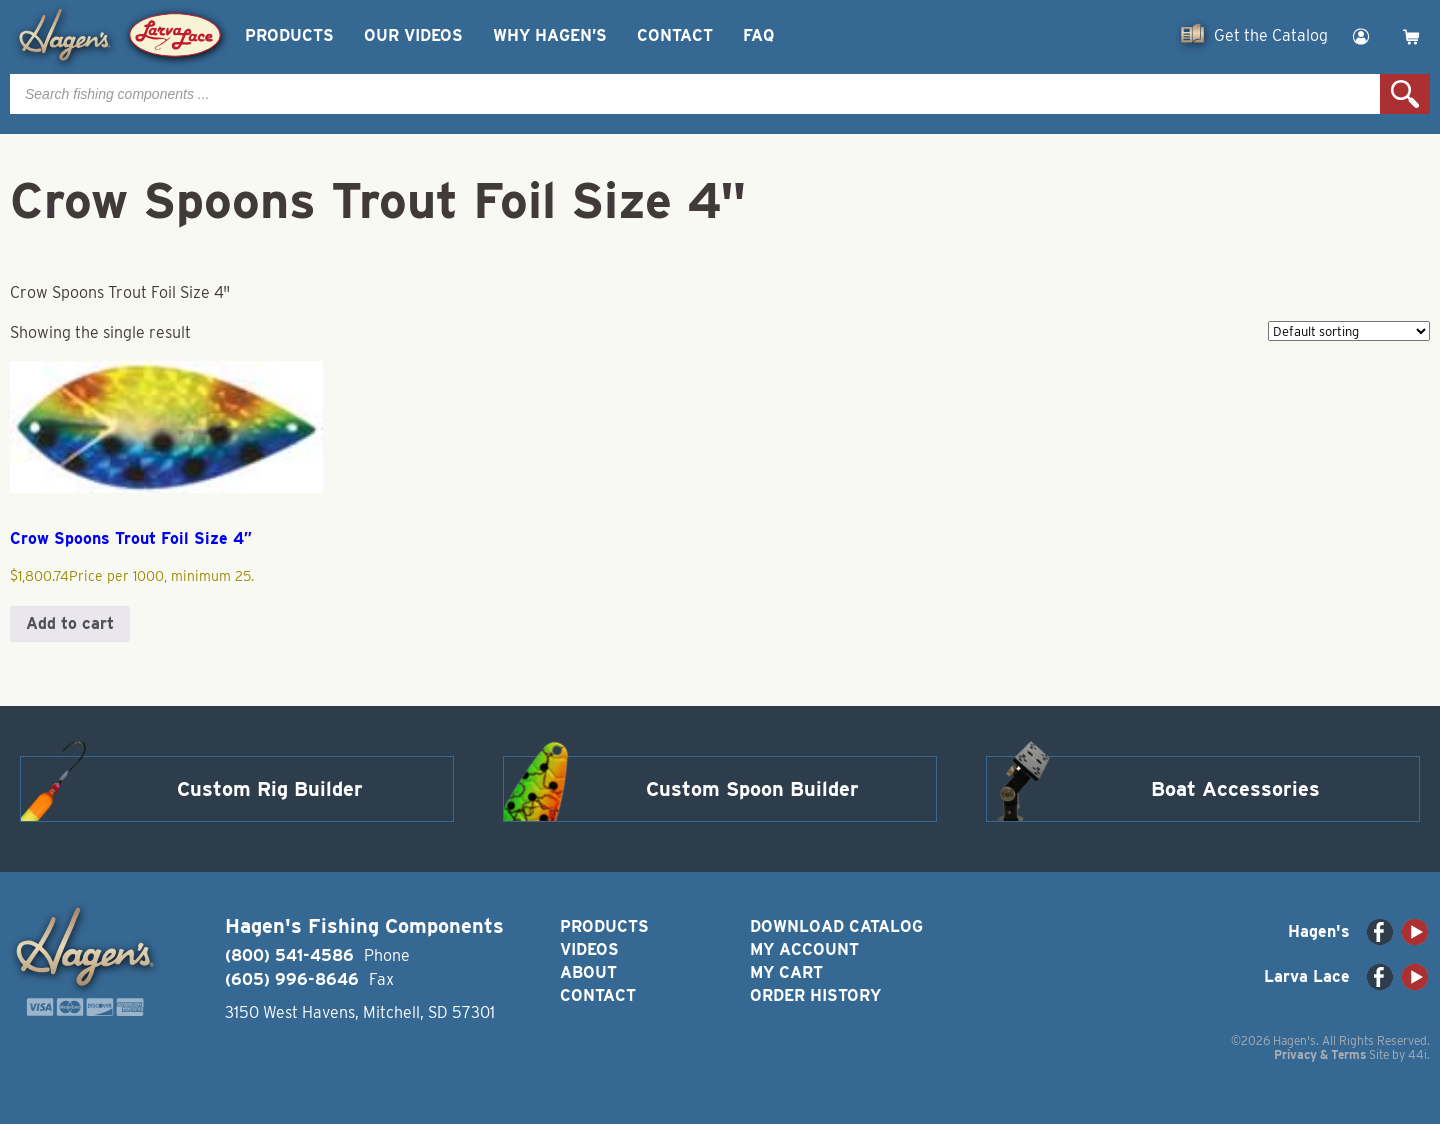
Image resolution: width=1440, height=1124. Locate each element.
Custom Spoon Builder (752, 789)
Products (289, 35)
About (588, 972)
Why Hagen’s (550, 35)
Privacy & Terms (1320, 1054)
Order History (815, 995)
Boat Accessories (1235, 789)
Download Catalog (836, 926)
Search (1405, 94)
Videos (589, 949)
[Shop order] (1349, 331)
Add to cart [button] (70, 623)
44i (1417, 1054)
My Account (804, 949)
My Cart (786, 972)
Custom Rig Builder (270, 789)
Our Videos (413, 35)
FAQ (758, 35)
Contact (675, 35)
